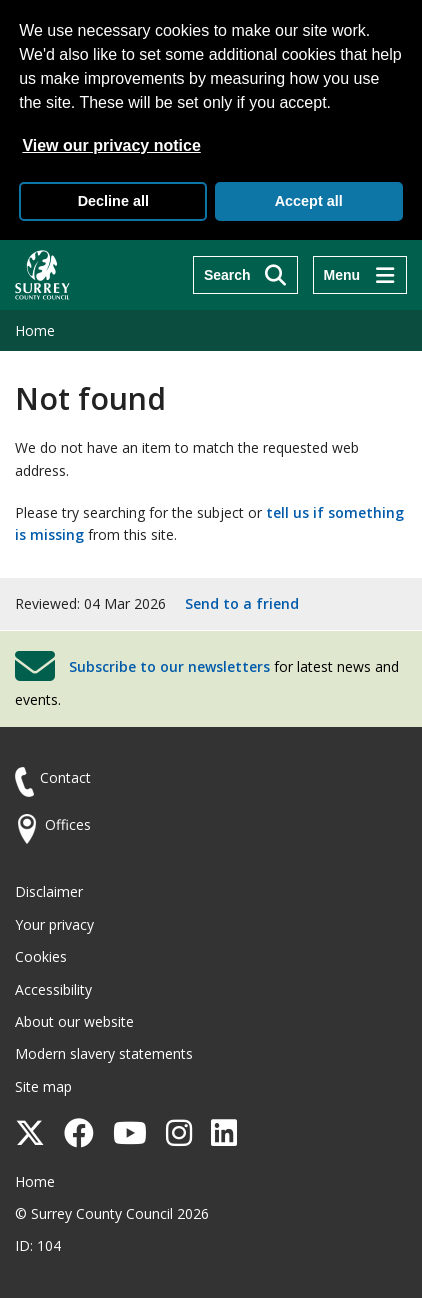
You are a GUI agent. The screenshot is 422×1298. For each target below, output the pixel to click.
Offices (68, 824)
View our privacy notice (111, 145)
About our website (74, 1021)
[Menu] (360, 275)
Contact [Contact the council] (65, 777)
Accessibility (53, 989)
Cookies (41, 956)
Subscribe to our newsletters (169, 666)
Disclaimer (49, 891)
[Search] (245, 275)
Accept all (309, 201)
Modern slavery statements (104, 1053)
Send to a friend (242, 603)
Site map (43, 1086)
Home (35, 330)
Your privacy (54, 924)
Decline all (113, 201)
